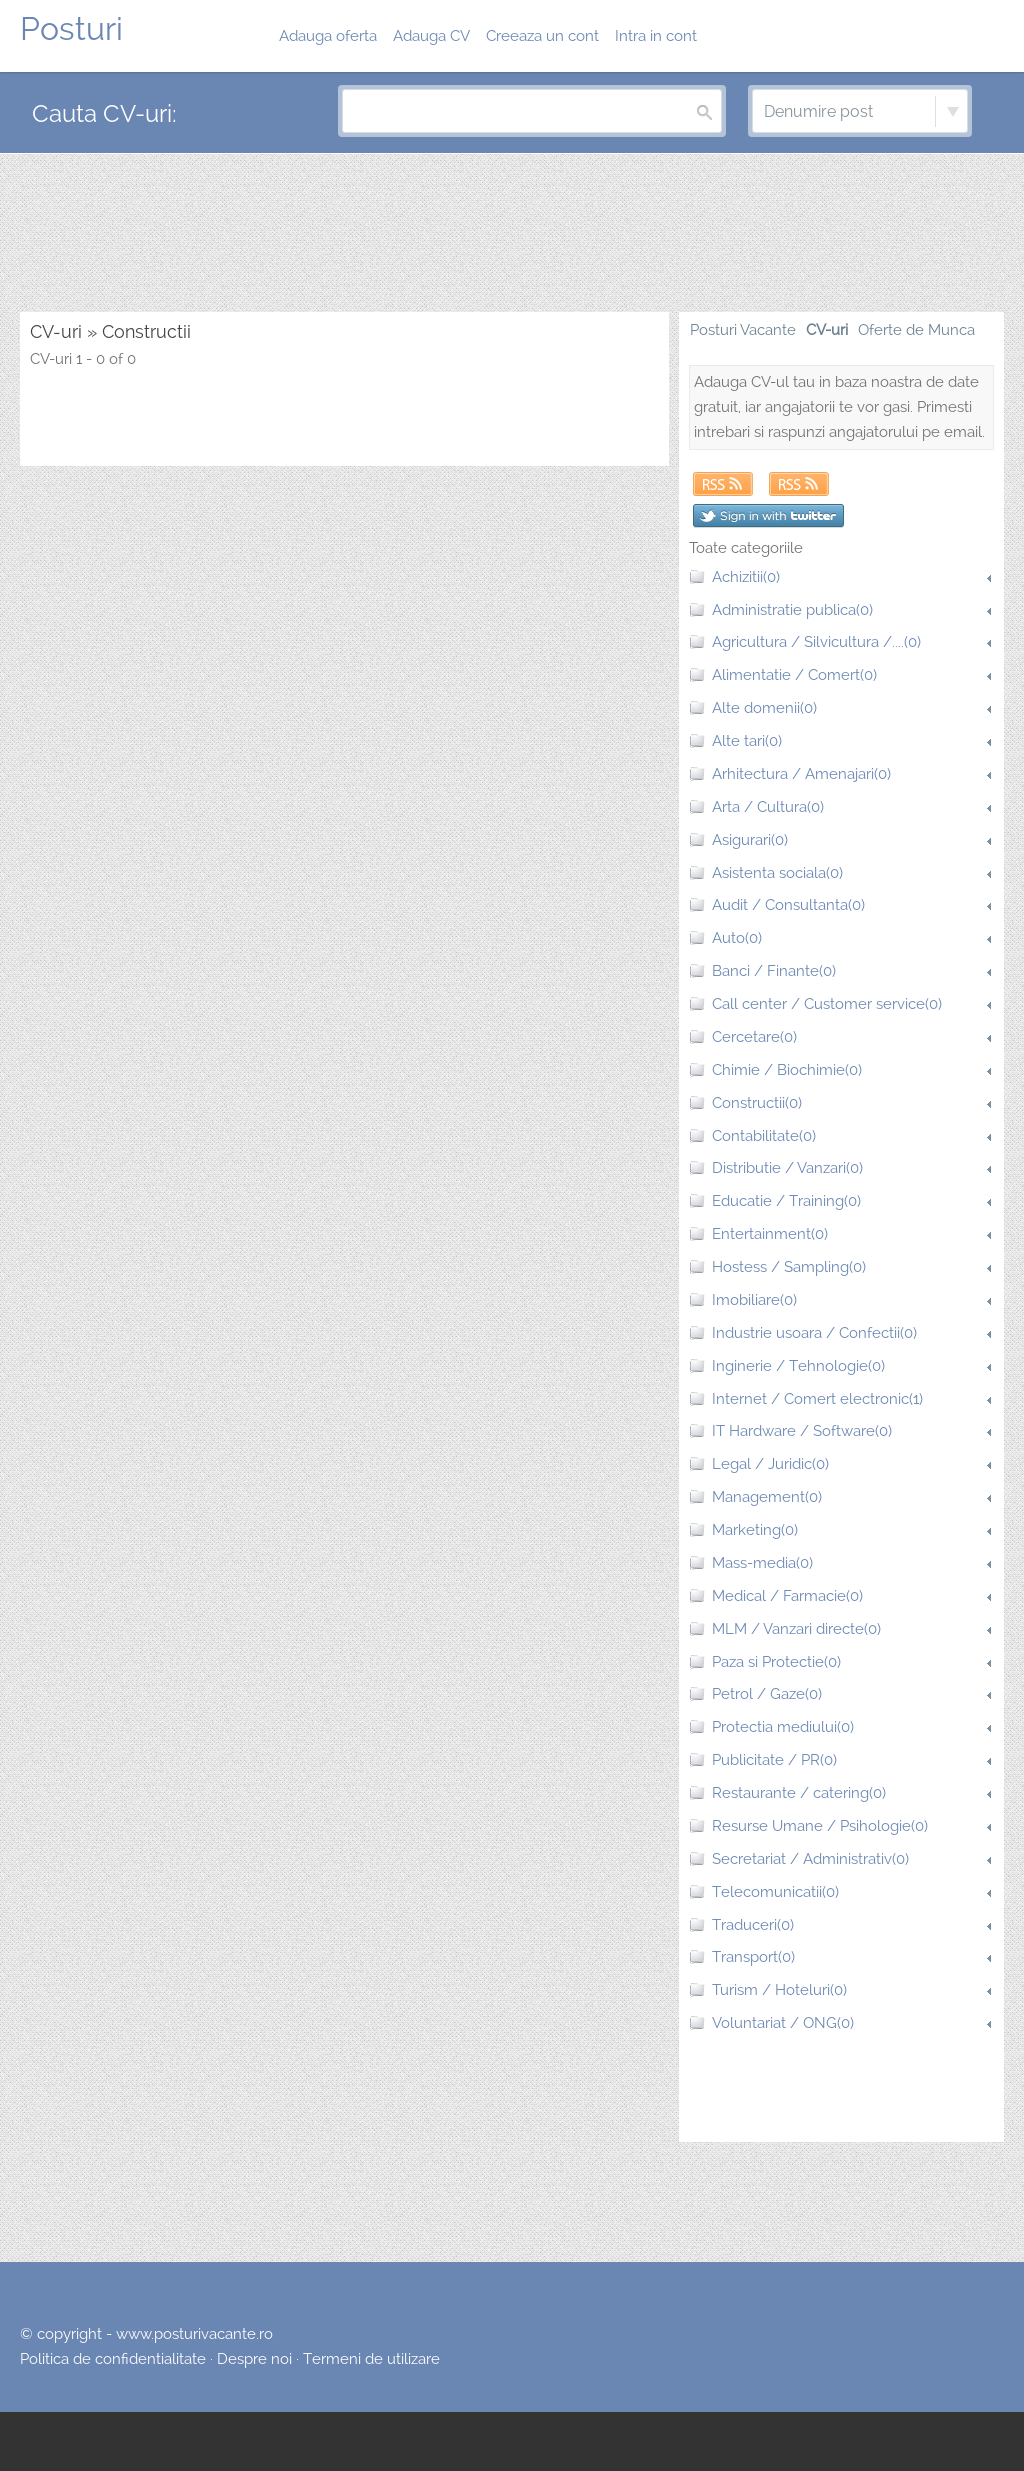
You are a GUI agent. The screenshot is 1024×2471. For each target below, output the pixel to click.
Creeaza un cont (542, 36)
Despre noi (254, 2359)
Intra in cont (656, 36)
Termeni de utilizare (371, 2359)
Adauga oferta (328, 36)
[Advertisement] (512, 234)
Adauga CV (431, 36)
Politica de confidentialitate (113, 2359)
